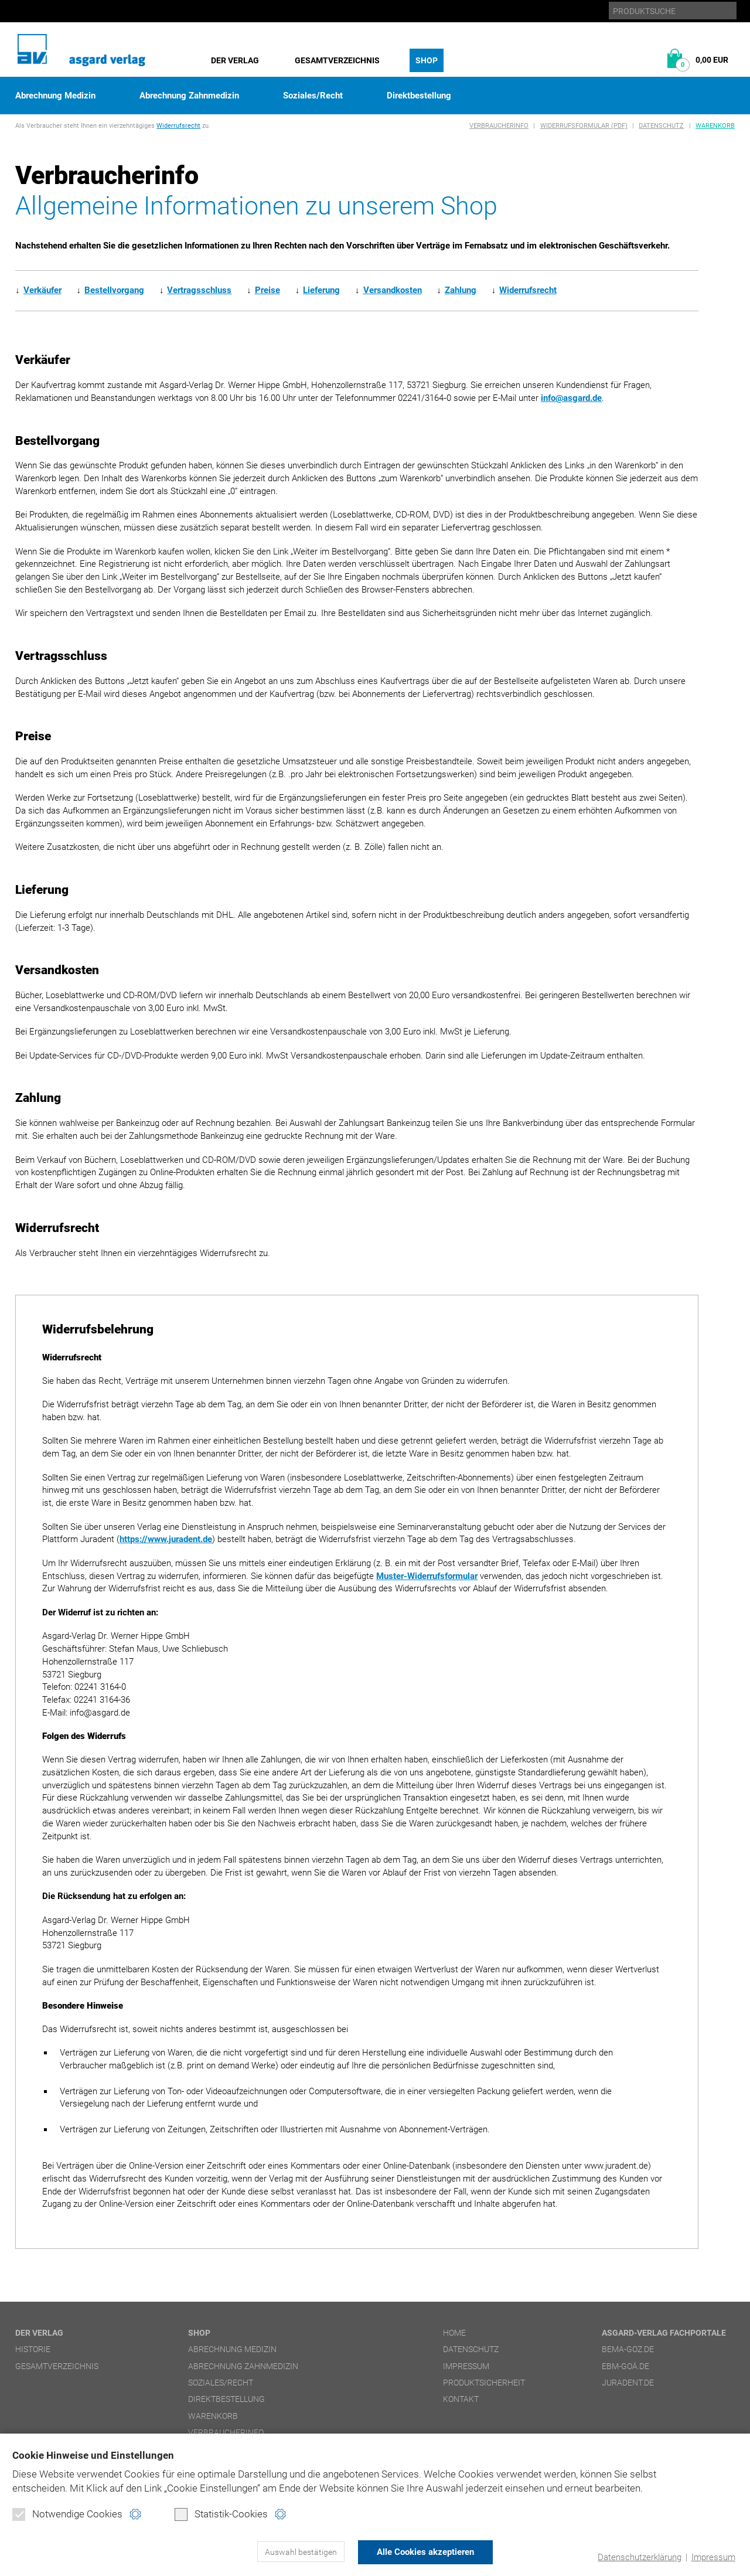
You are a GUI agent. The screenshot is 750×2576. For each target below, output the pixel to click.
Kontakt (461, 2399)
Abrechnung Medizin (55, 95)
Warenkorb (715, 126)
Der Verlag (235, 60)
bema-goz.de (628, 2349)
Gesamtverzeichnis (337, 60)
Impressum (713, 2557)
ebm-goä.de (625, 2366)
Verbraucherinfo (499, 126)
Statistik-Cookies (221, 2515)
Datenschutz (661, 126)
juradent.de (628, 2382)
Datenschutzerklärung (639, 2557)
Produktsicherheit (484, 2382)
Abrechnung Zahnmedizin (189, 95)
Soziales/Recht (313, 95)
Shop (426, 60)
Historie (32, 2349)
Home (454, 2332)
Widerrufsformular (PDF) (584, 126)
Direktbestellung (419, 95)
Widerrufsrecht (178, 126)
